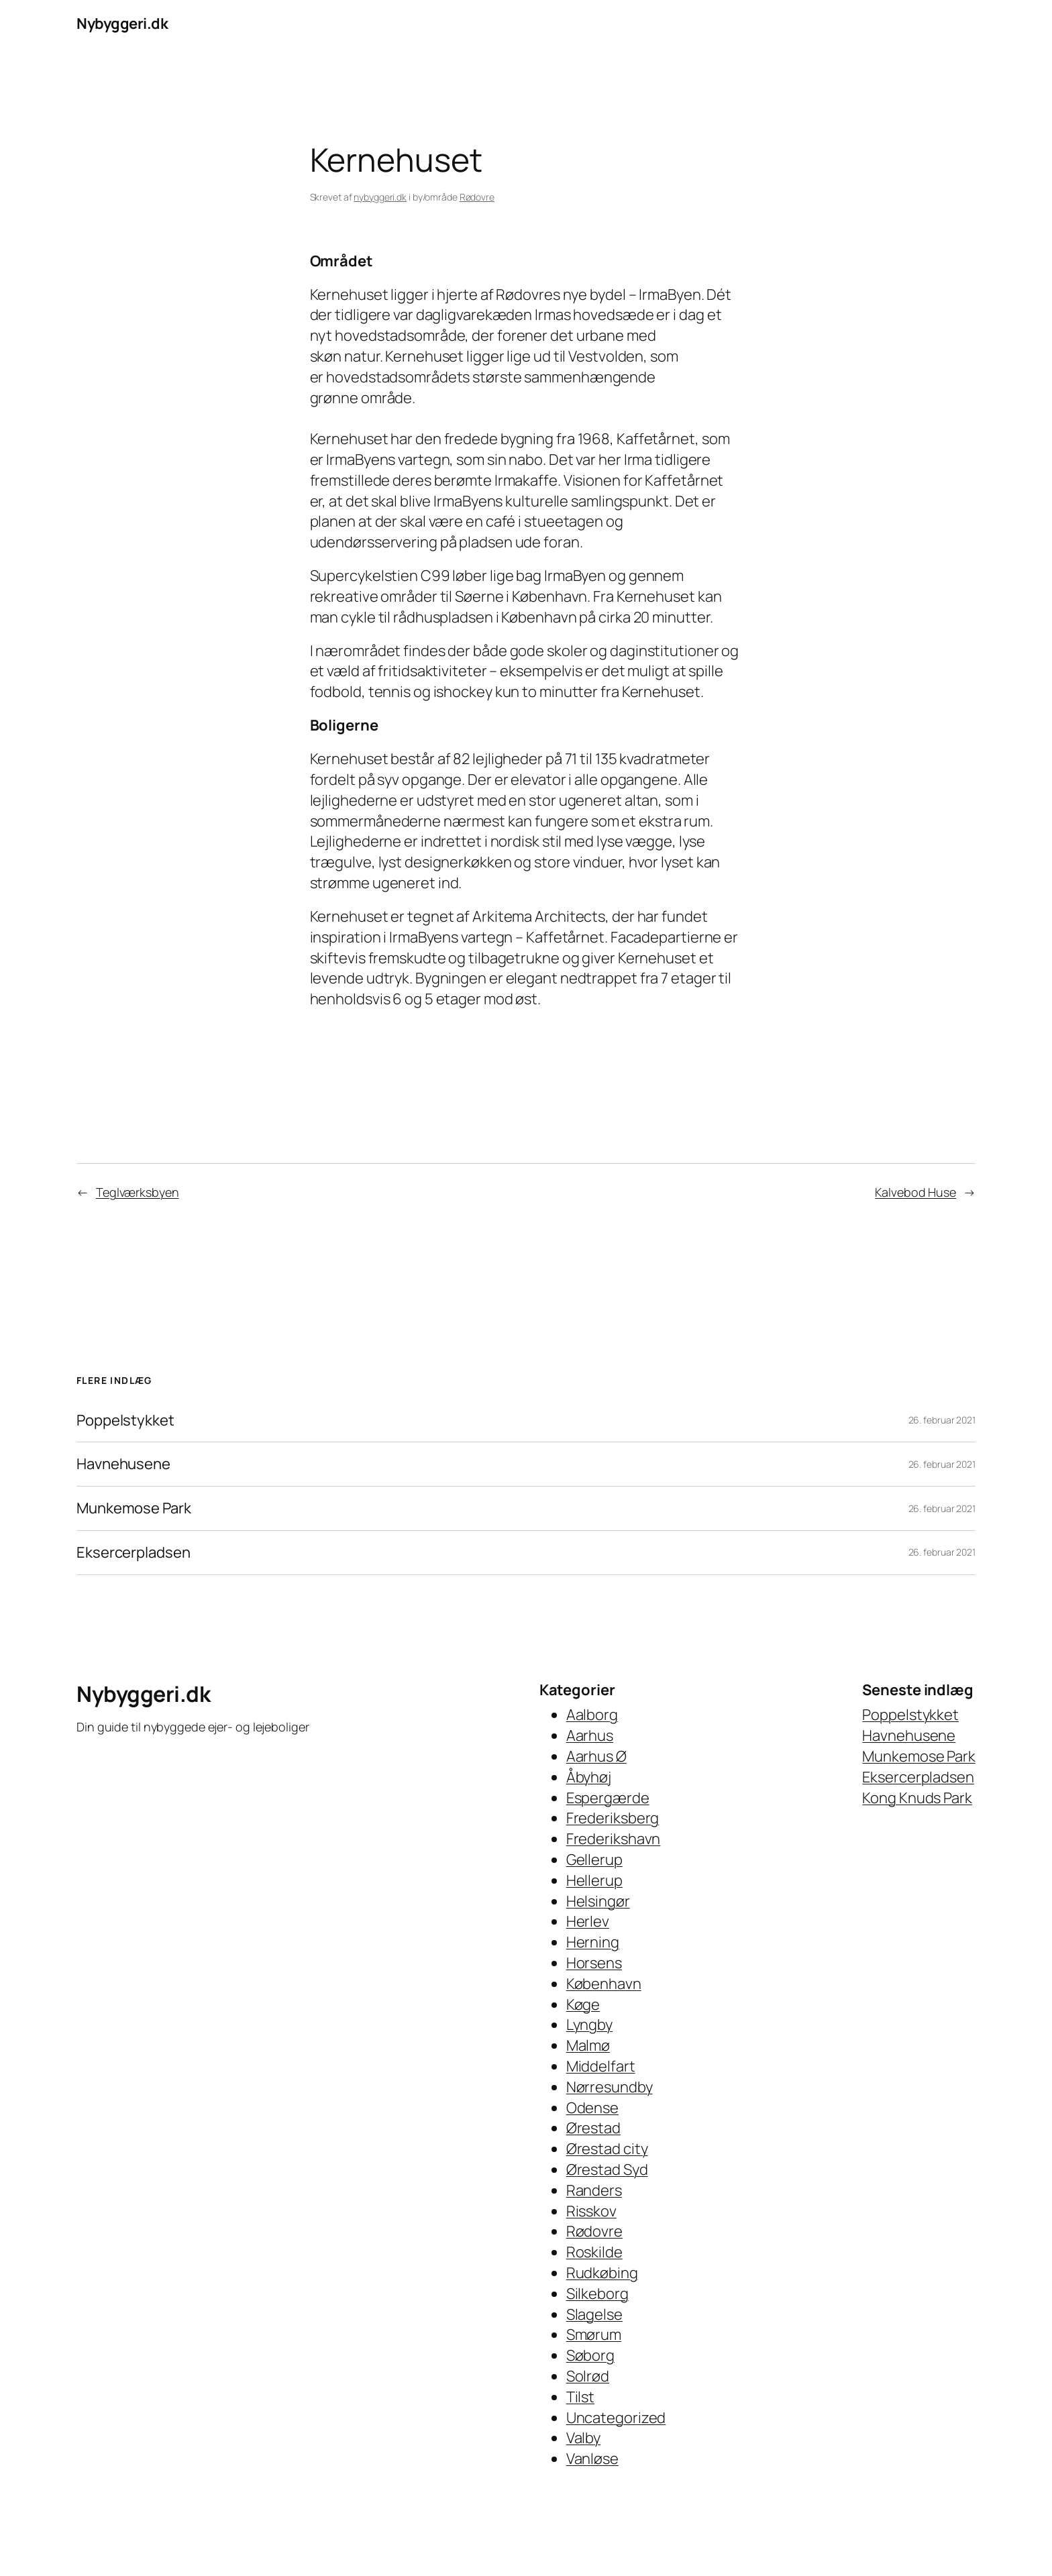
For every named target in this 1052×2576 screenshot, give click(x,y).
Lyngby (589, 2025)
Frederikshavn (613, 1839)
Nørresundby (609, 2087)
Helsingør (598, 1901)
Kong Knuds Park (917, 1798)
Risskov (591, 2211)
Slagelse (594, 2314)
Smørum (593, 2334)
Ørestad (593, 2128)
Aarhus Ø (596, 1756)
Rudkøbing (602, 2273)
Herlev (587, 1921)
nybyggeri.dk (380, 197)
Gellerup (594, 1859)
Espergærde (607, 1798)
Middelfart (600, 2066)
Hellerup (594, 1880)
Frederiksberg (613, 1818)
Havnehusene (123, 1464)
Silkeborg (597, 2294)
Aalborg (592, 1715)
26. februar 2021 (942, 1419)
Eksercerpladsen (133, 1552)
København (603, 1984)
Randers (594, 2190)
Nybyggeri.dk (122, 23)
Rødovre (477, 197)
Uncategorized (616, 2418)
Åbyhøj (588, 1777)
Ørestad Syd (607, 2169)
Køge (583, 2004)
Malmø (588, 2045)
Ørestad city (607, 2149)
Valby (583, 2438)
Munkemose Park (133, 1508)
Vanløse (592, 2459)
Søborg (590, 2355)
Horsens (594, 1963)
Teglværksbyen (137, 1192)
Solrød (587, 2376)
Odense (592, 2108)
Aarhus (589, 1735)
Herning (592, 1942)
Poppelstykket (125, 1420)
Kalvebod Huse (915, 1192)
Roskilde (594, 2252)
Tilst (580, 2397)
